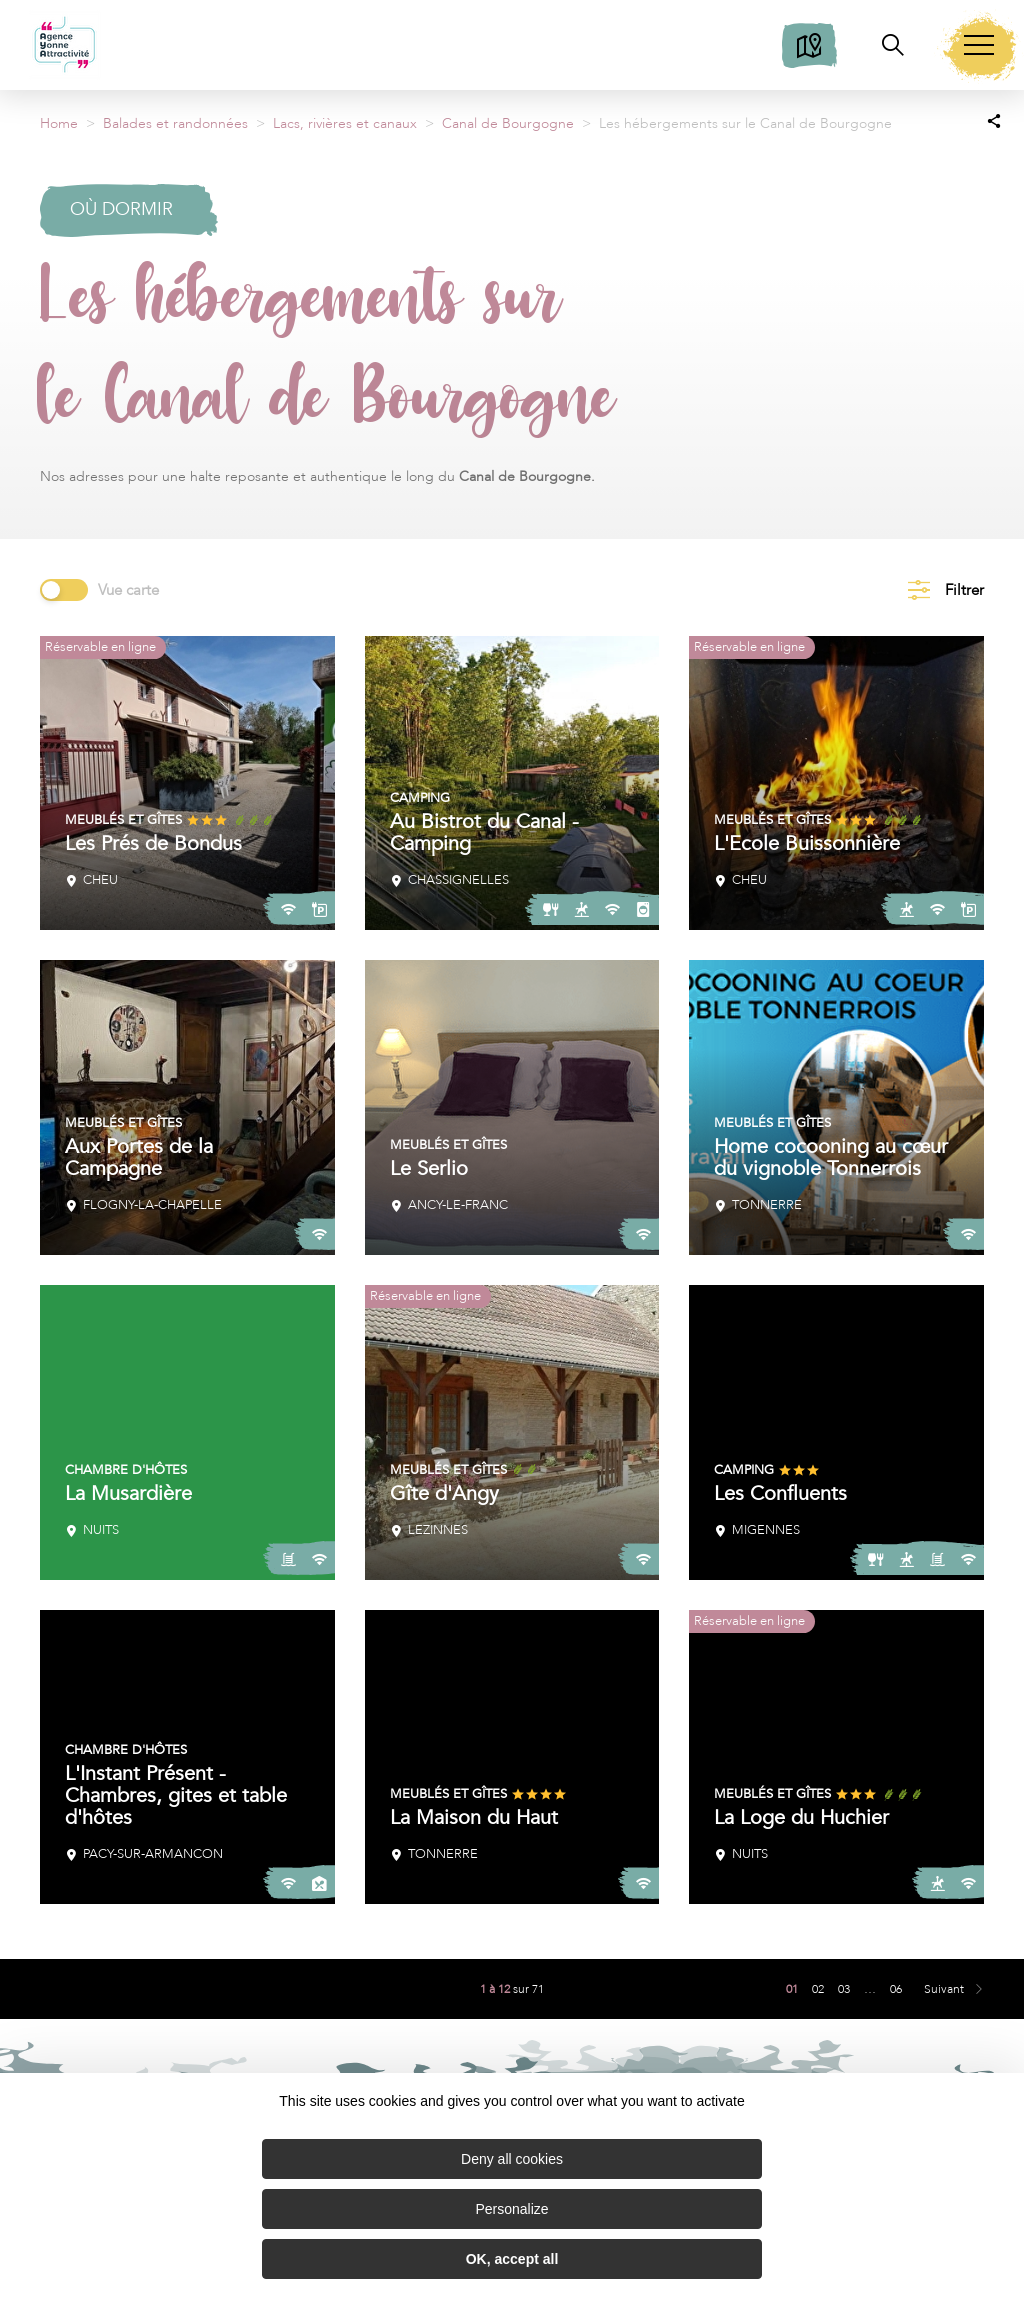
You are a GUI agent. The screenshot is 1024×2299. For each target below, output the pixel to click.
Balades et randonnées (175, 123)
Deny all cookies (512, 2159)
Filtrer (964, 590)
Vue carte (128, 590)
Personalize (511, 2209)
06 (896, 1989)
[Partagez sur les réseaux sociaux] (994, 120)
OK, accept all (512, 2259)
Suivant (944, 1989)
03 (844, 1989)
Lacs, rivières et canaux (345, 123)
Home (59, 123)
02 (818, 1989)
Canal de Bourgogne (508, 123)
